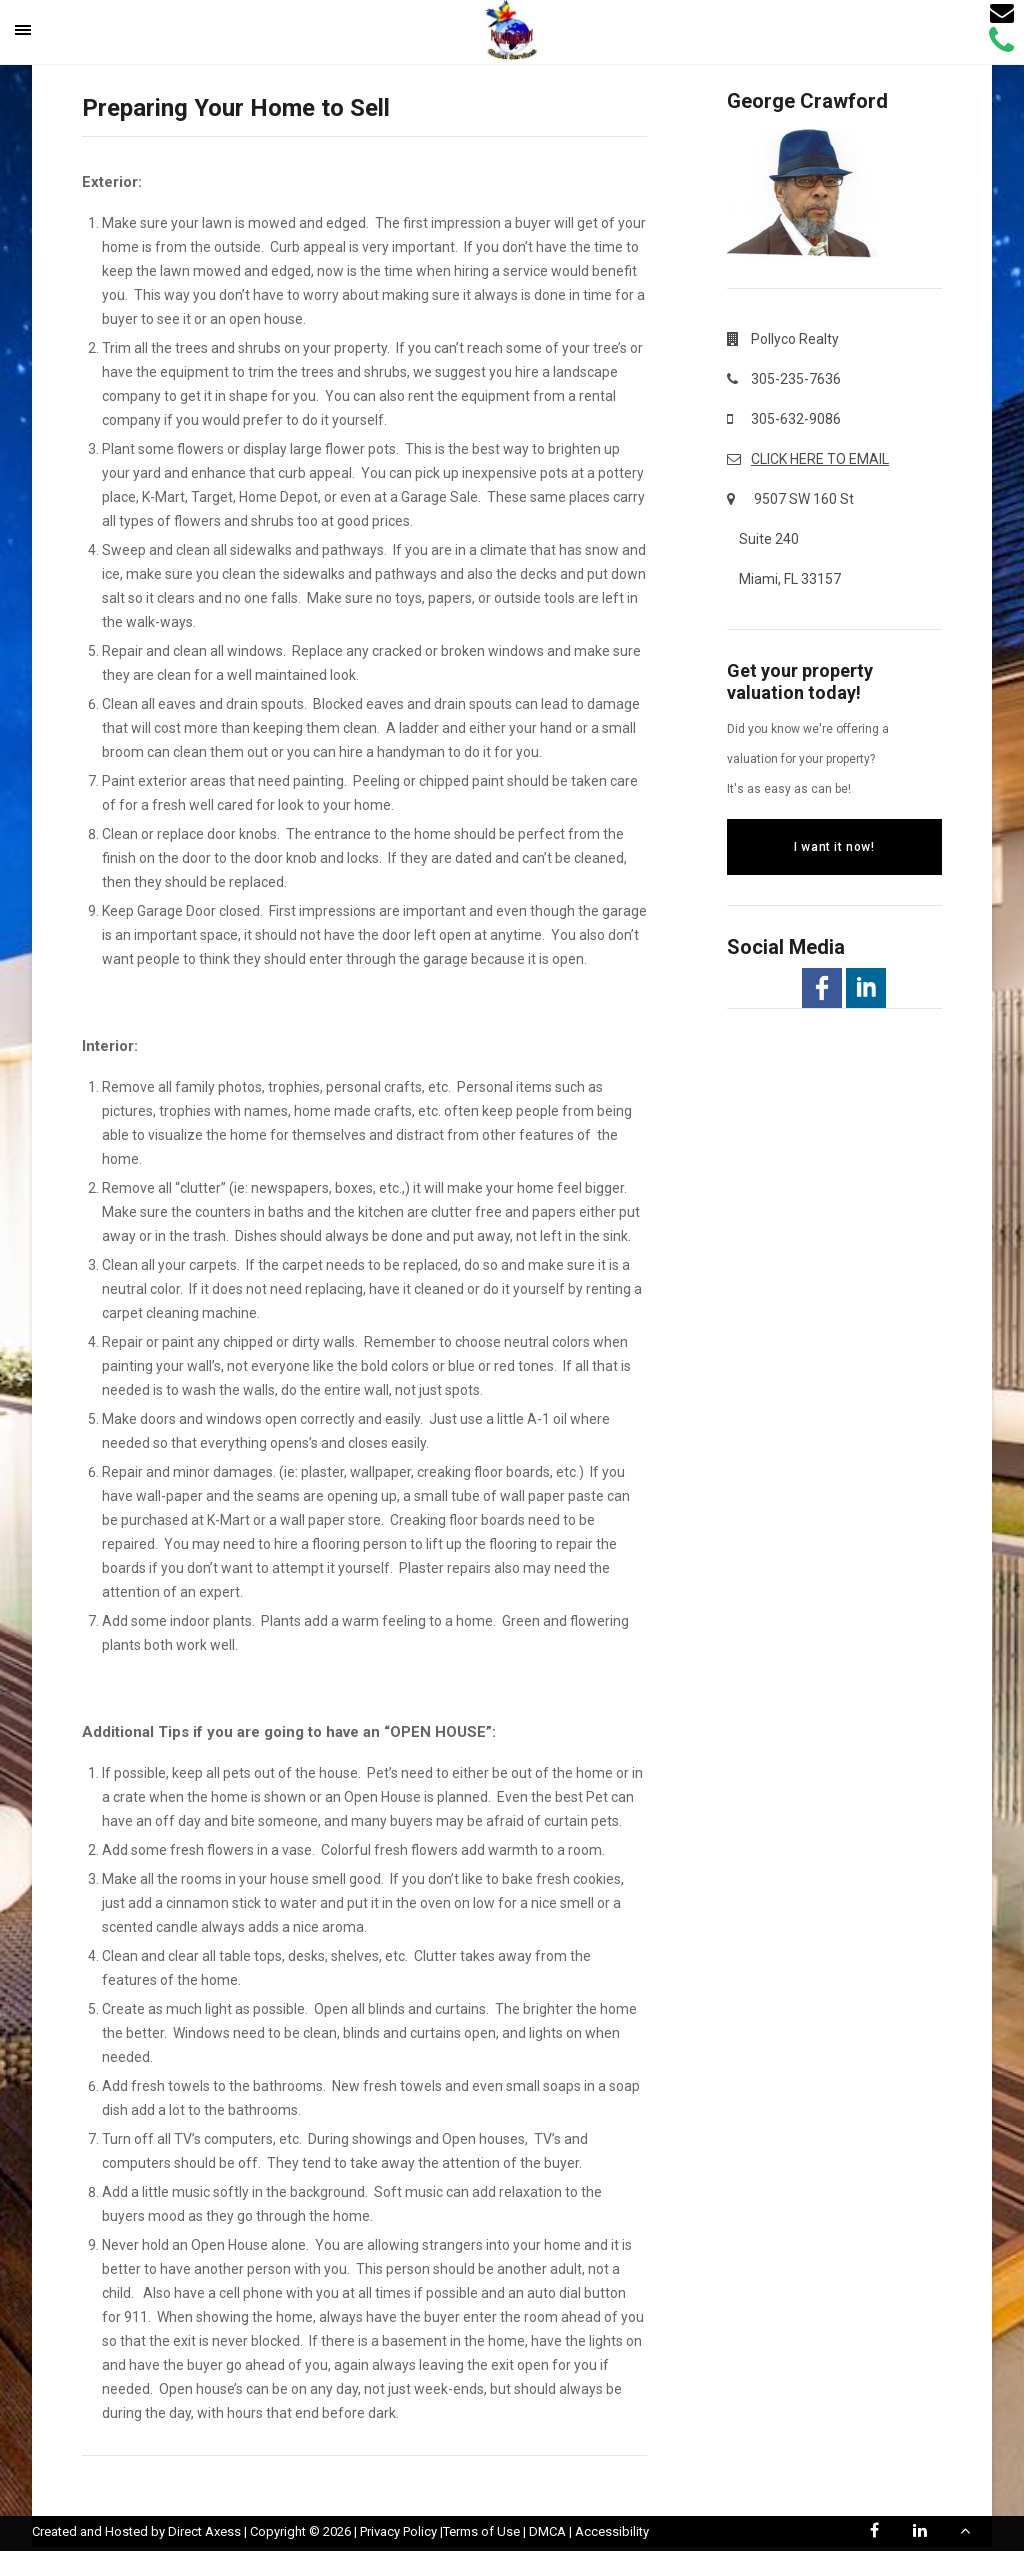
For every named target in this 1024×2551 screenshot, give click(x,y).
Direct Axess (204, 2531)
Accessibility (612, 2531)
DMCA (547, 2531)
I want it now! (834, 847)
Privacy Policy (398, 2531)
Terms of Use (481, 2531)
